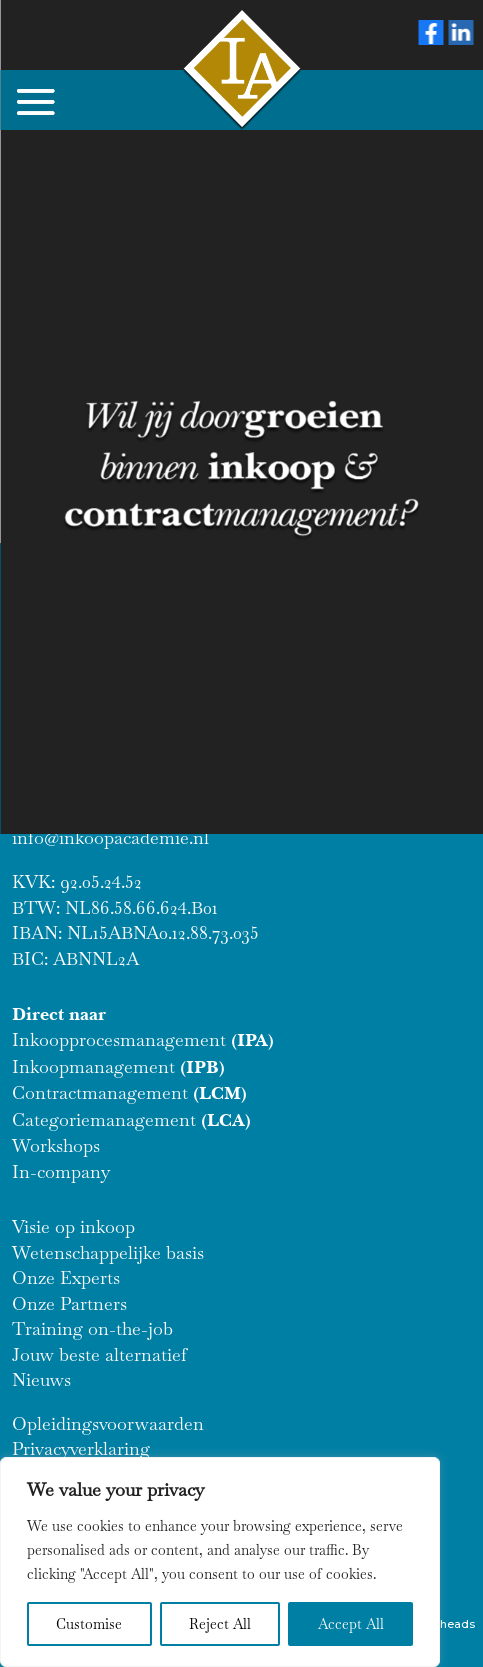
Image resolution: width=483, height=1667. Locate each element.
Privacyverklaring (81, 1448)
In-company (61, 1171)
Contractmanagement (129, 1092)
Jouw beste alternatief (99, 1354)
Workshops (56, 1145)
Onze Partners (69, 1303)
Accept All (351, 1624)
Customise (89, 1624)
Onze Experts (66, 1277)
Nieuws (41, 1379)
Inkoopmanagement (118, 1066)
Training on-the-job (92, 1328)
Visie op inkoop (73, 1226)
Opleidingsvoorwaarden (108, 1423)
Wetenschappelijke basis (108, 1252)
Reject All (220, 1624)
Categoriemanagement (131, 1119)
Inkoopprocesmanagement (143, 1039)
